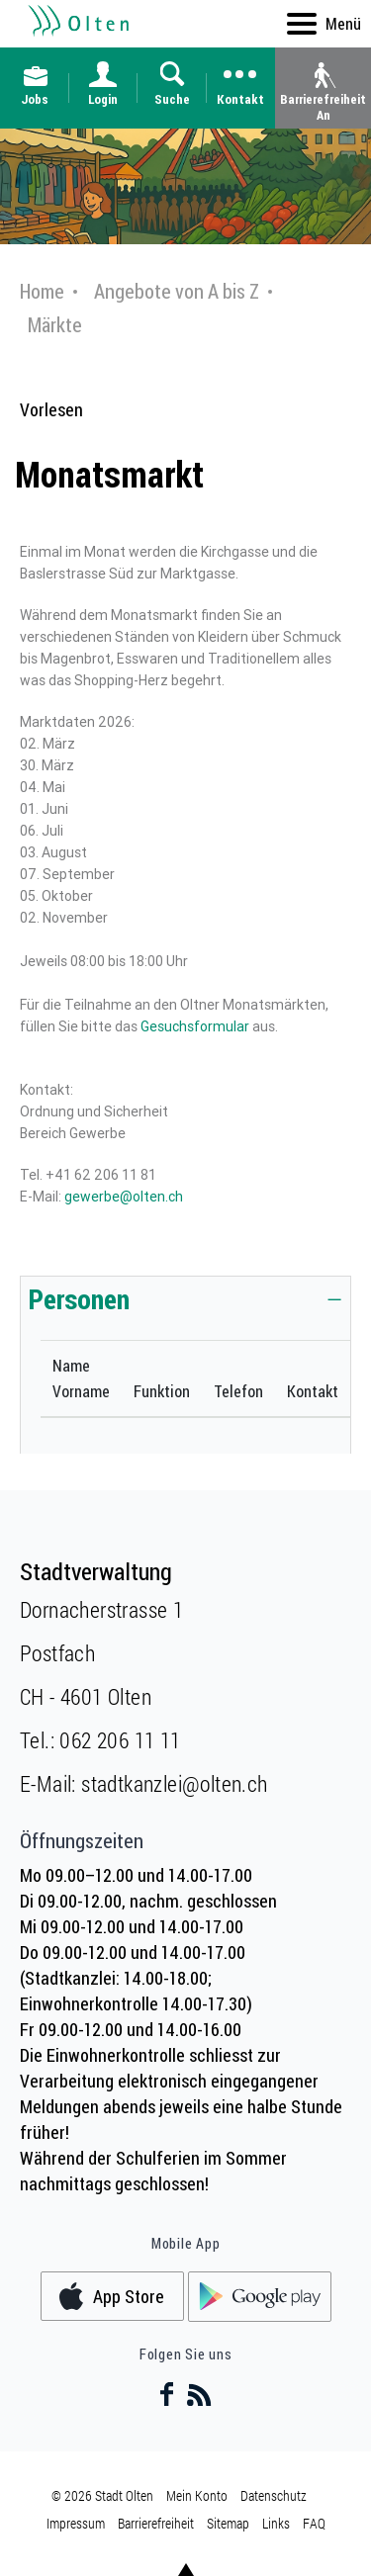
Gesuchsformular (194, 1026)
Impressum (75, 2523)
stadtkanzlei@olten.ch (174, 1783)
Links (276, 2523)
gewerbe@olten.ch (123, 1196)
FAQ (314, 2523)
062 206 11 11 (119, 1740)
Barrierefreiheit (156, 2523)
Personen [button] (79, 1298)
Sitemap (228, 2523)
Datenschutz (273, 2495)
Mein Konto (197, 2495)
